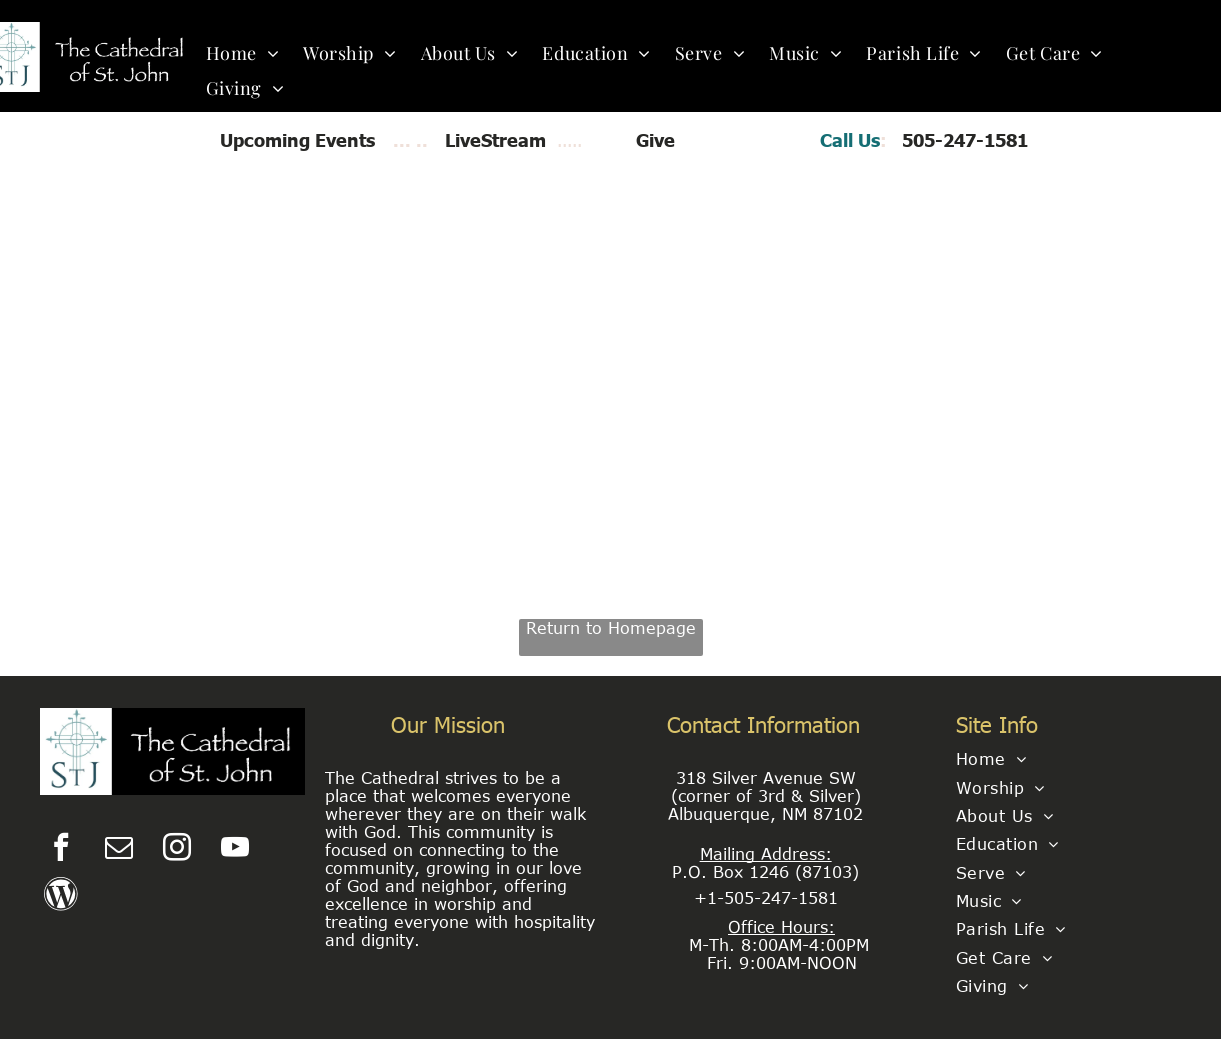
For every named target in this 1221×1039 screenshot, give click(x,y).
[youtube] (235, 849)
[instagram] (177, 849)
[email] (119, 849)
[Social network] (61, 896)
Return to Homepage (611, 628)
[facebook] (61, 849)
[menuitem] (243, 52)
